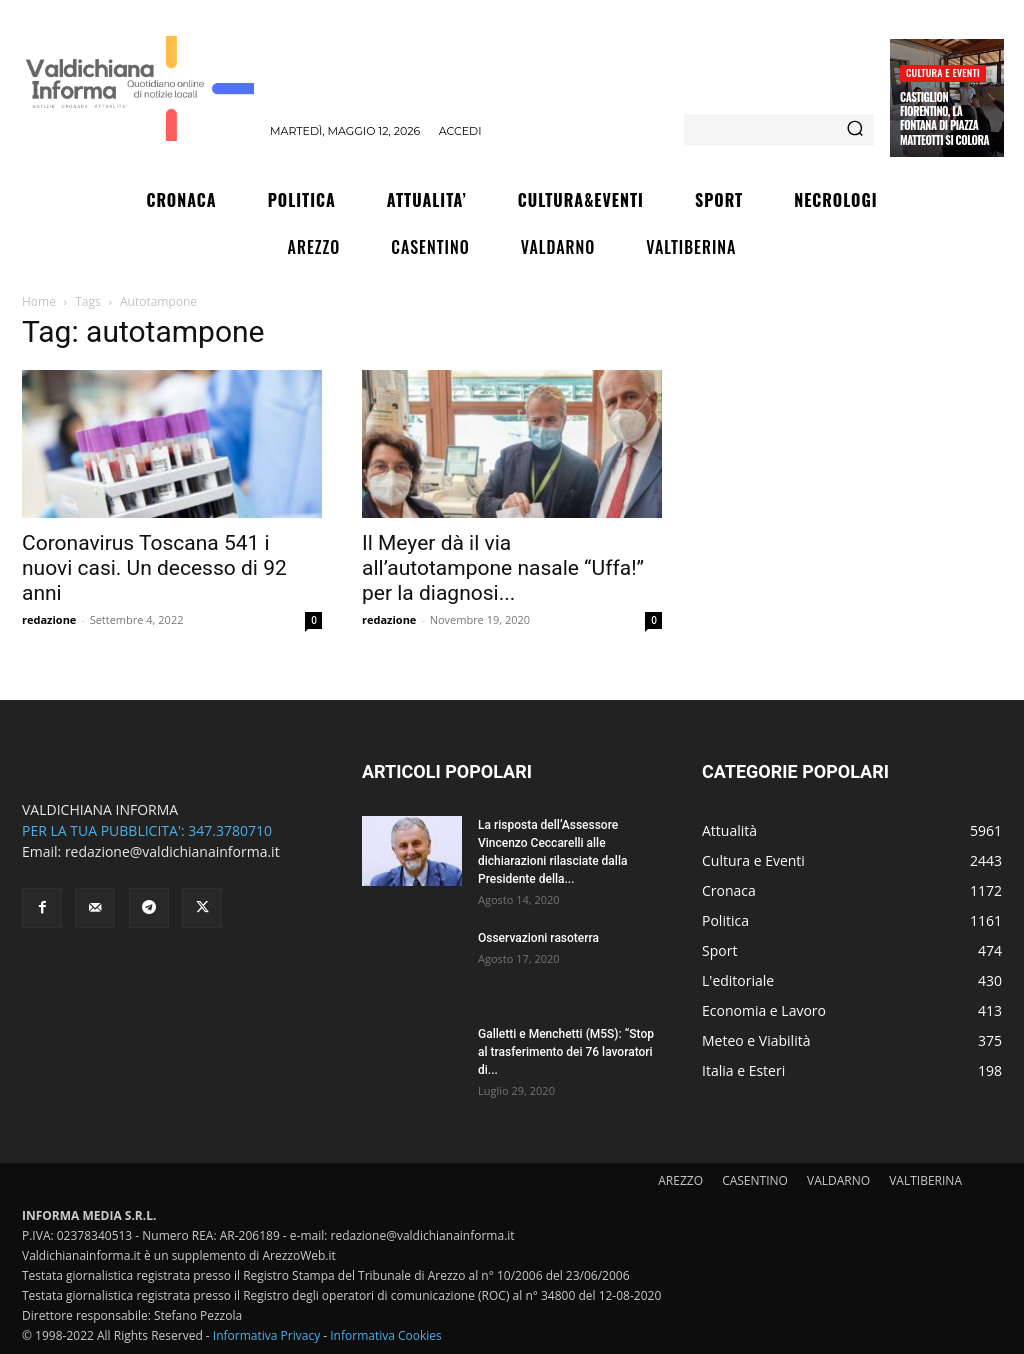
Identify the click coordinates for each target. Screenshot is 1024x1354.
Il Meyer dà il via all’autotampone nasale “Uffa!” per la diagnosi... (503, 568)
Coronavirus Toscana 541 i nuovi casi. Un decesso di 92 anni (154, 568)
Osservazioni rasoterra (538, 938)
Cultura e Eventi (943, 72)
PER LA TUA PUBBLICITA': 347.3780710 (147, 830)
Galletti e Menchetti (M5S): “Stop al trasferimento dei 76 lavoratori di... (566, 1052)
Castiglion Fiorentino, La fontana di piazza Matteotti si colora (944, 118)
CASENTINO (755, 1180)
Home (39, 301)
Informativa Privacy (266, 1335)
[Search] (855, 130)
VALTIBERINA (925, 1180)
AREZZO (680, 1180)
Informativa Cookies (386, 1335)
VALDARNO (838, 1180)
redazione (49, 619)
